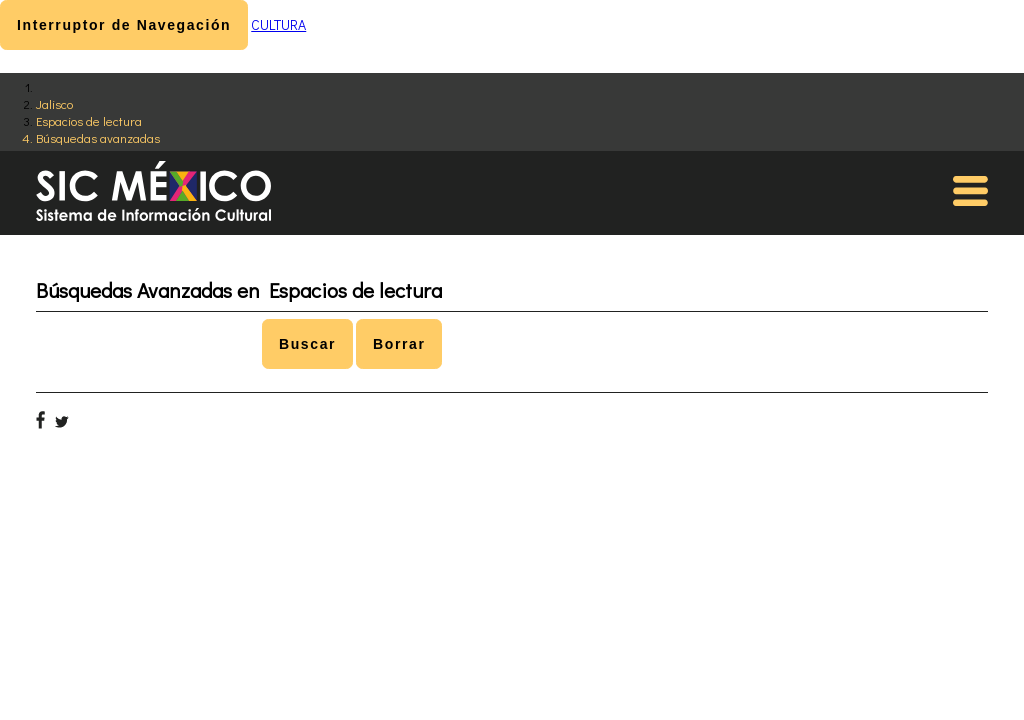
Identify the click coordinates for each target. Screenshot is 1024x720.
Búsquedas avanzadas (98, 137)
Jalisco (54, 103)
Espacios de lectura (89, 120)
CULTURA (278, 24)
